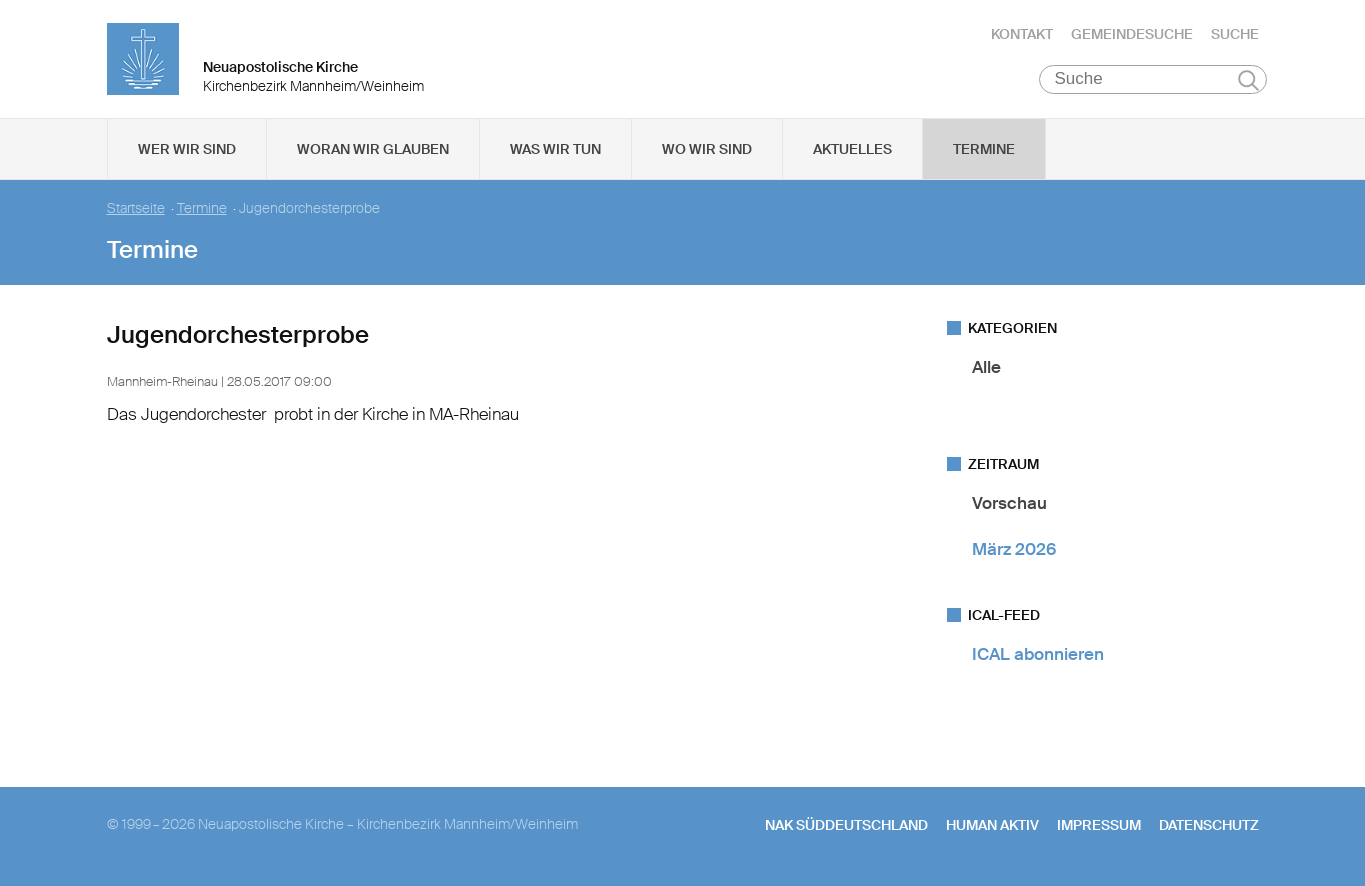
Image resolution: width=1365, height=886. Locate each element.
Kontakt (1022, 35)
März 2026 (1014, 550)
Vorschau (1009, 505)
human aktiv (992, 827)
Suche (1235, 35)
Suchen (1248, 82)
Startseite (136, 210)
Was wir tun (555, 151)
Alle (986, 369)
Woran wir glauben (373, 151)
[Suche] (1153, 81)
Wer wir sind (187, 151)
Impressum (1099, 827)
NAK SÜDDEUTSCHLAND (846, 827)
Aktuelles (852, 151)
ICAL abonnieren (1038, 656)
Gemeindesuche (1132, 35)
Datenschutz (1209, 827)
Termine (984, 151)
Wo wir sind (707, 151)
